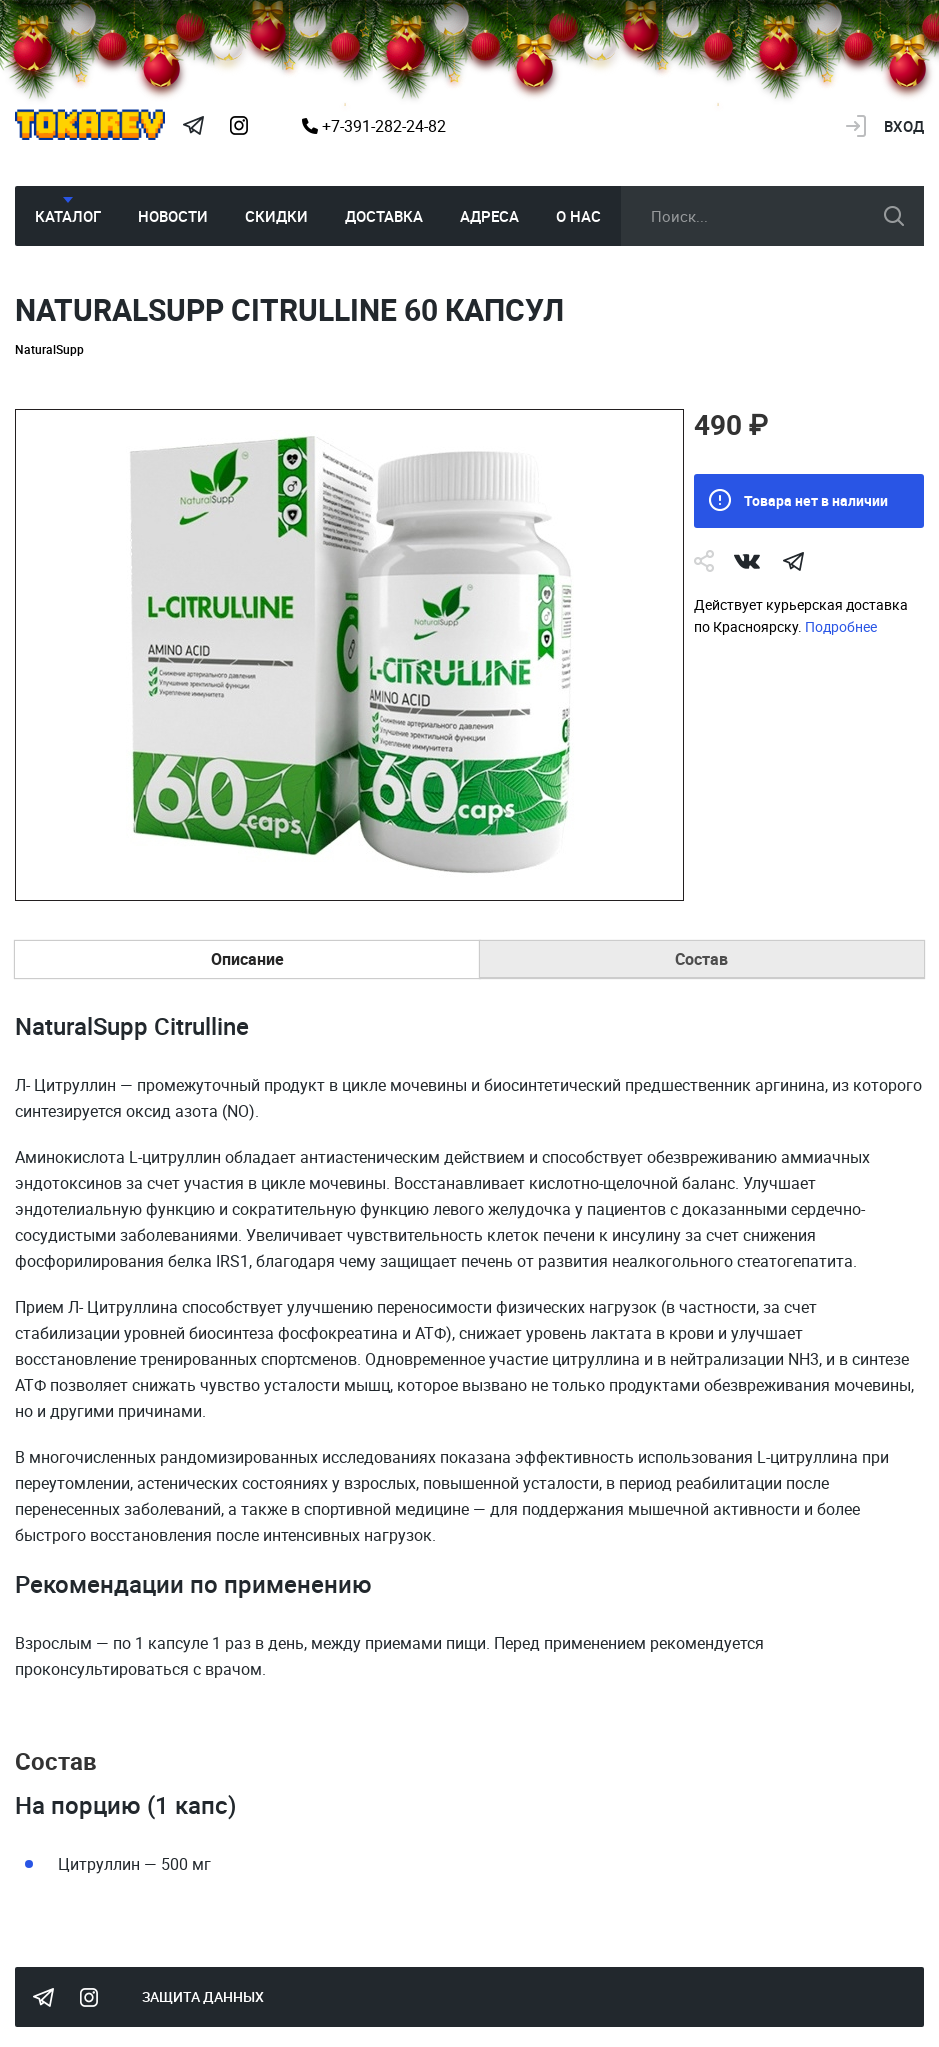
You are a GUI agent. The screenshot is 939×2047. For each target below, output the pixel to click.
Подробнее (841, 626)
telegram (793, 561)
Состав (701, 959)
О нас (578, 216)
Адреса (489, 216)
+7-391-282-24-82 (374, 126)
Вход (904, 126)
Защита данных (203, 1996)
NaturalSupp (49, 349)
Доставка (384, 216)
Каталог (68, 216)
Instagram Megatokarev (239, 126)
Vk (747, 561)
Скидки (276, 216)
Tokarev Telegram (193, 126)
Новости (173, 216)
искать (894, 216)
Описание (247, 959)
